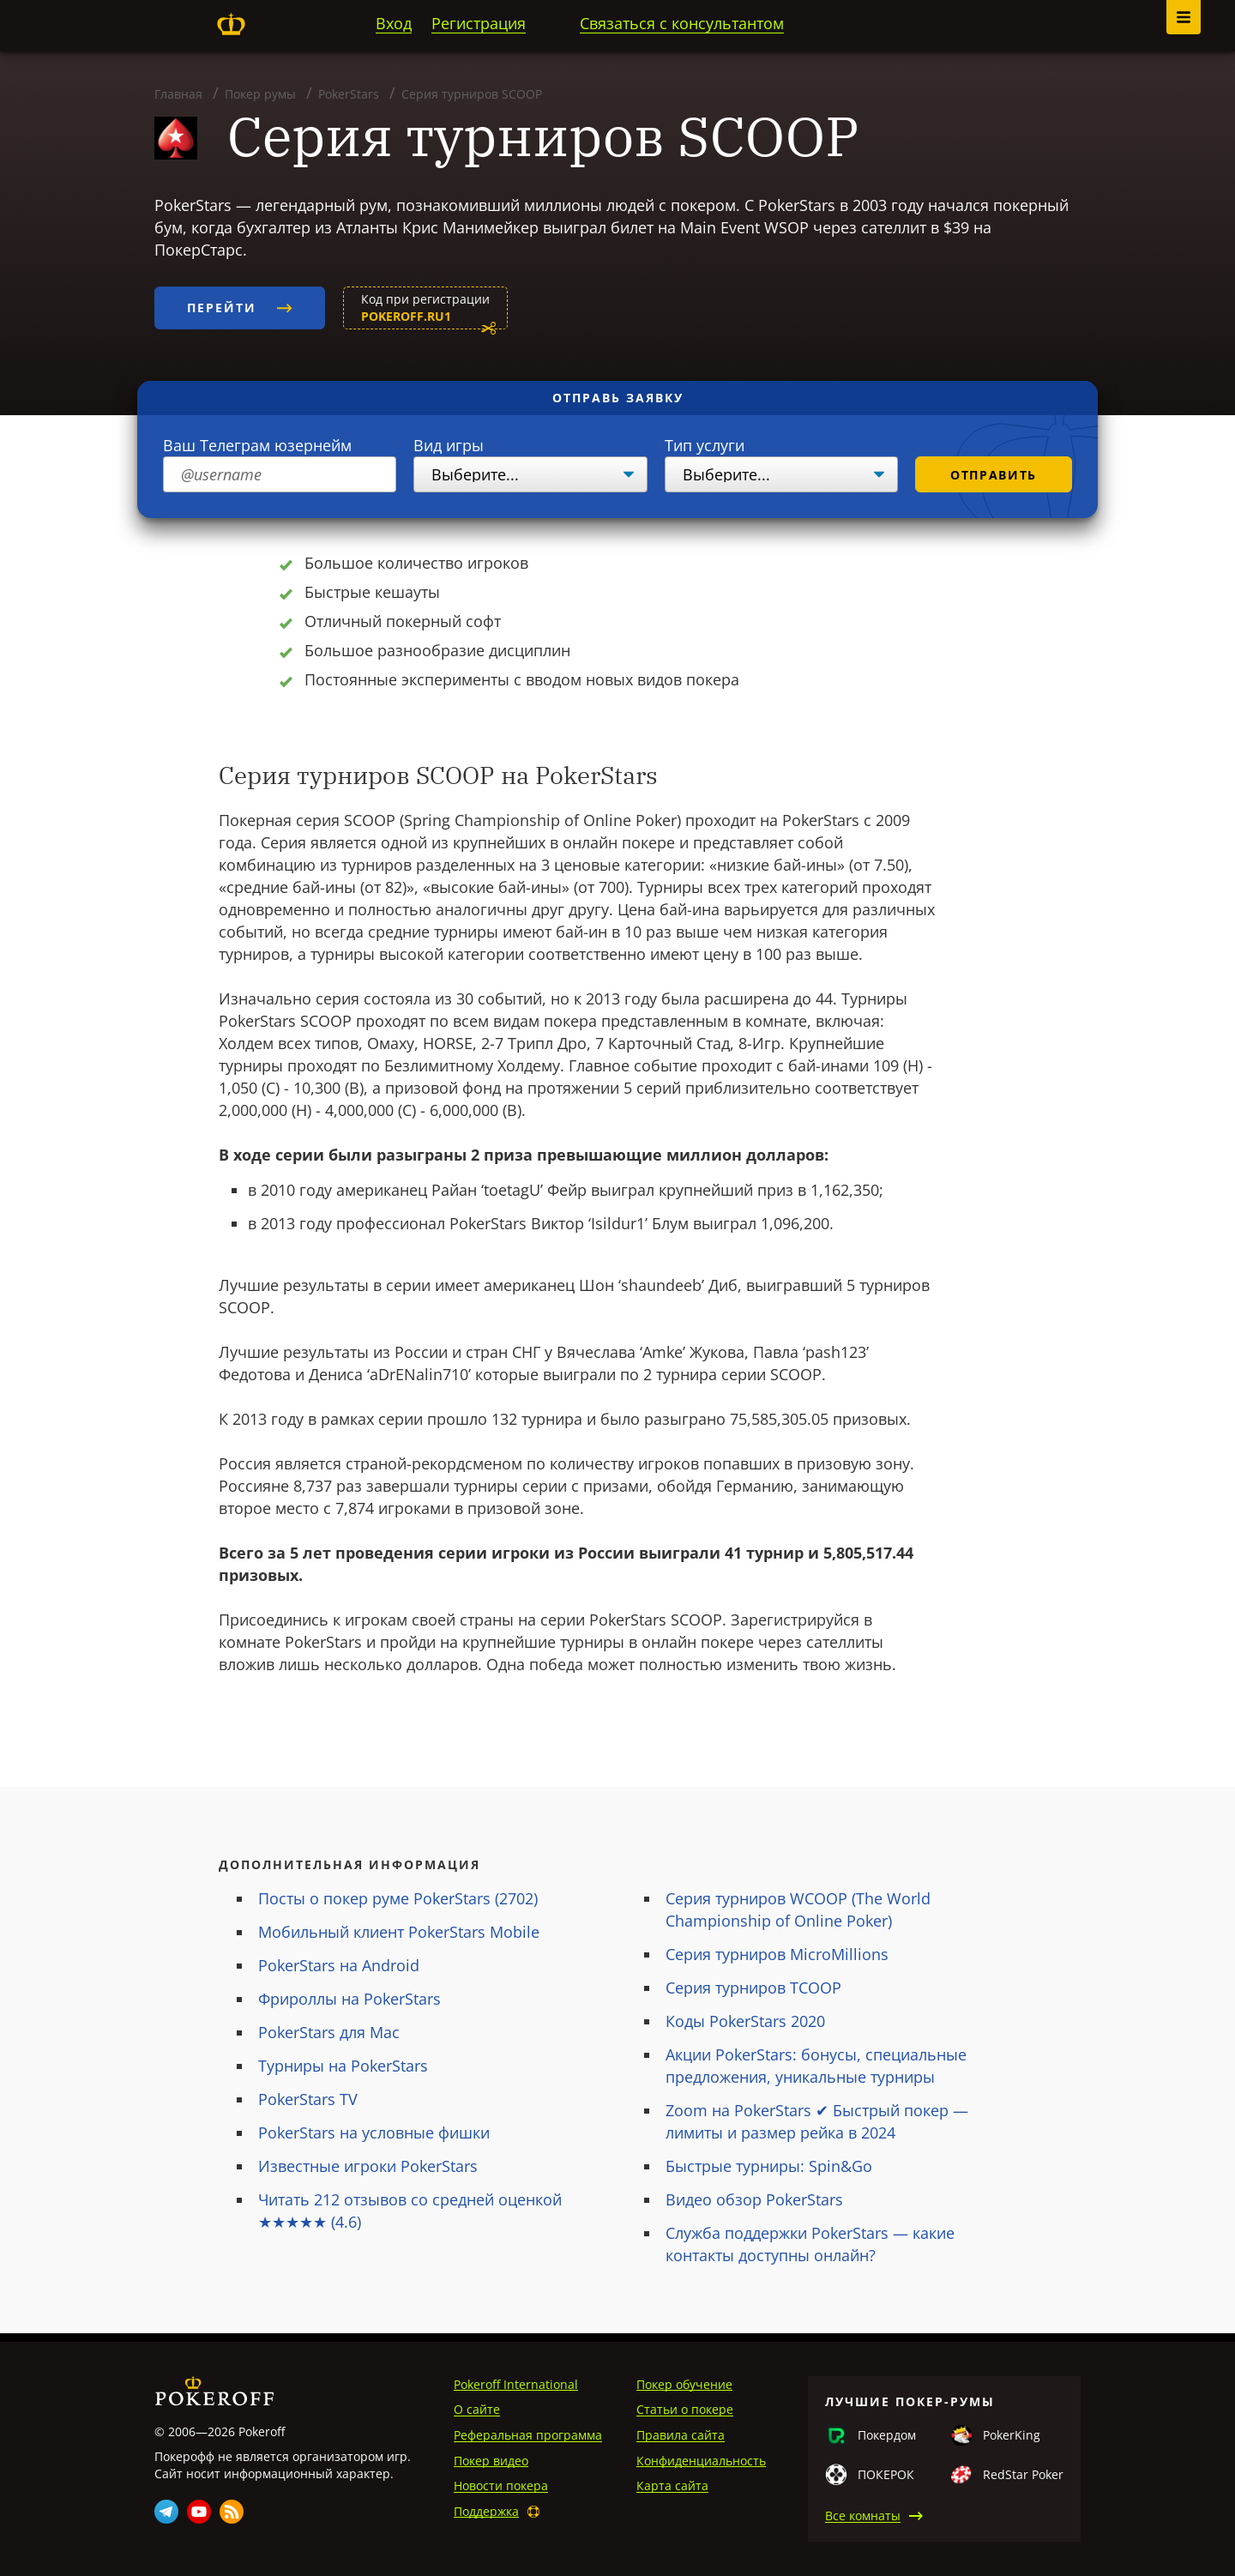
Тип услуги (704, 445)
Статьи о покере (684, 2409)
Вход (394, 23)
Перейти (239, 307)
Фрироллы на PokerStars (349, 1998)
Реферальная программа (528, 2435)
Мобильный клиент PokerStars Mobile (398, 1931)
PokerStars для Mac (329, 2032)
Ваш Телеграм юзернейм (257, 445)
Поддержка (486, 2511)
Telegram (166, 2512)
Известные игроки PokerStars (368, 2166)
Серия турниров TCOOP (753, 1987)
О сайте (477, 2409)
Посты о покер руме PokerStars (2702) (398, 1898)
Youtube (199, 2512)
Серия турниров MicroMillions (777, 1954)
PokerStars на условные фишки (374, 2132)
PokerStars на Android (338, 1965)
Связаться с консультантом (682, 23)
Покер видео (491, 2460)
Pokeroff (230, 24)
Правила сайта (680, 2435)
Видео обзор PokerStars (754, 2199)
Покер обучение (684, 2384)
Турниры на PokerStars (343, 2065)
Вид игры (448, 445)
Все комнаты (863, 2515)
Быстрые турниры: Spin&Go (769, 2166)
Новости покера (501, 2485)
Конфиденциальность (701, 2460)
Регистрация (478, 23)
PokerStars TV (308, 2099)
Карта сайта (672, 2485)
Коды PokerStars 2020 (745, 2021)
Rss (232, 2512)
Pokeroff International (516, 2384)
